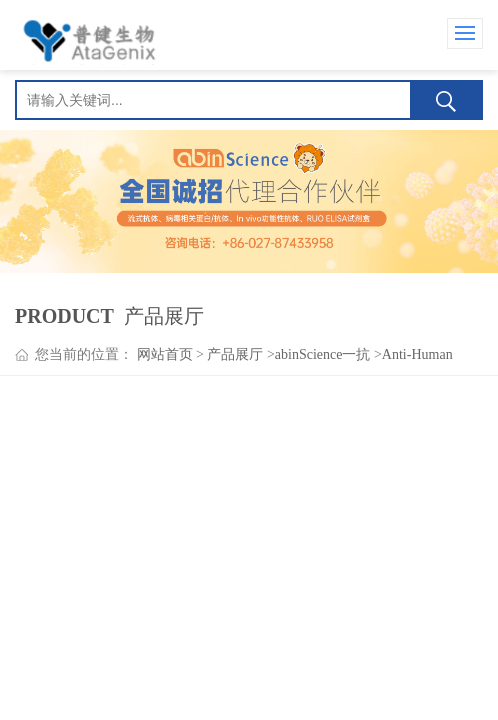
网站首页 (165, 354)
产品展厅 (235, 354)
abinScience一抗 (323, 354)
